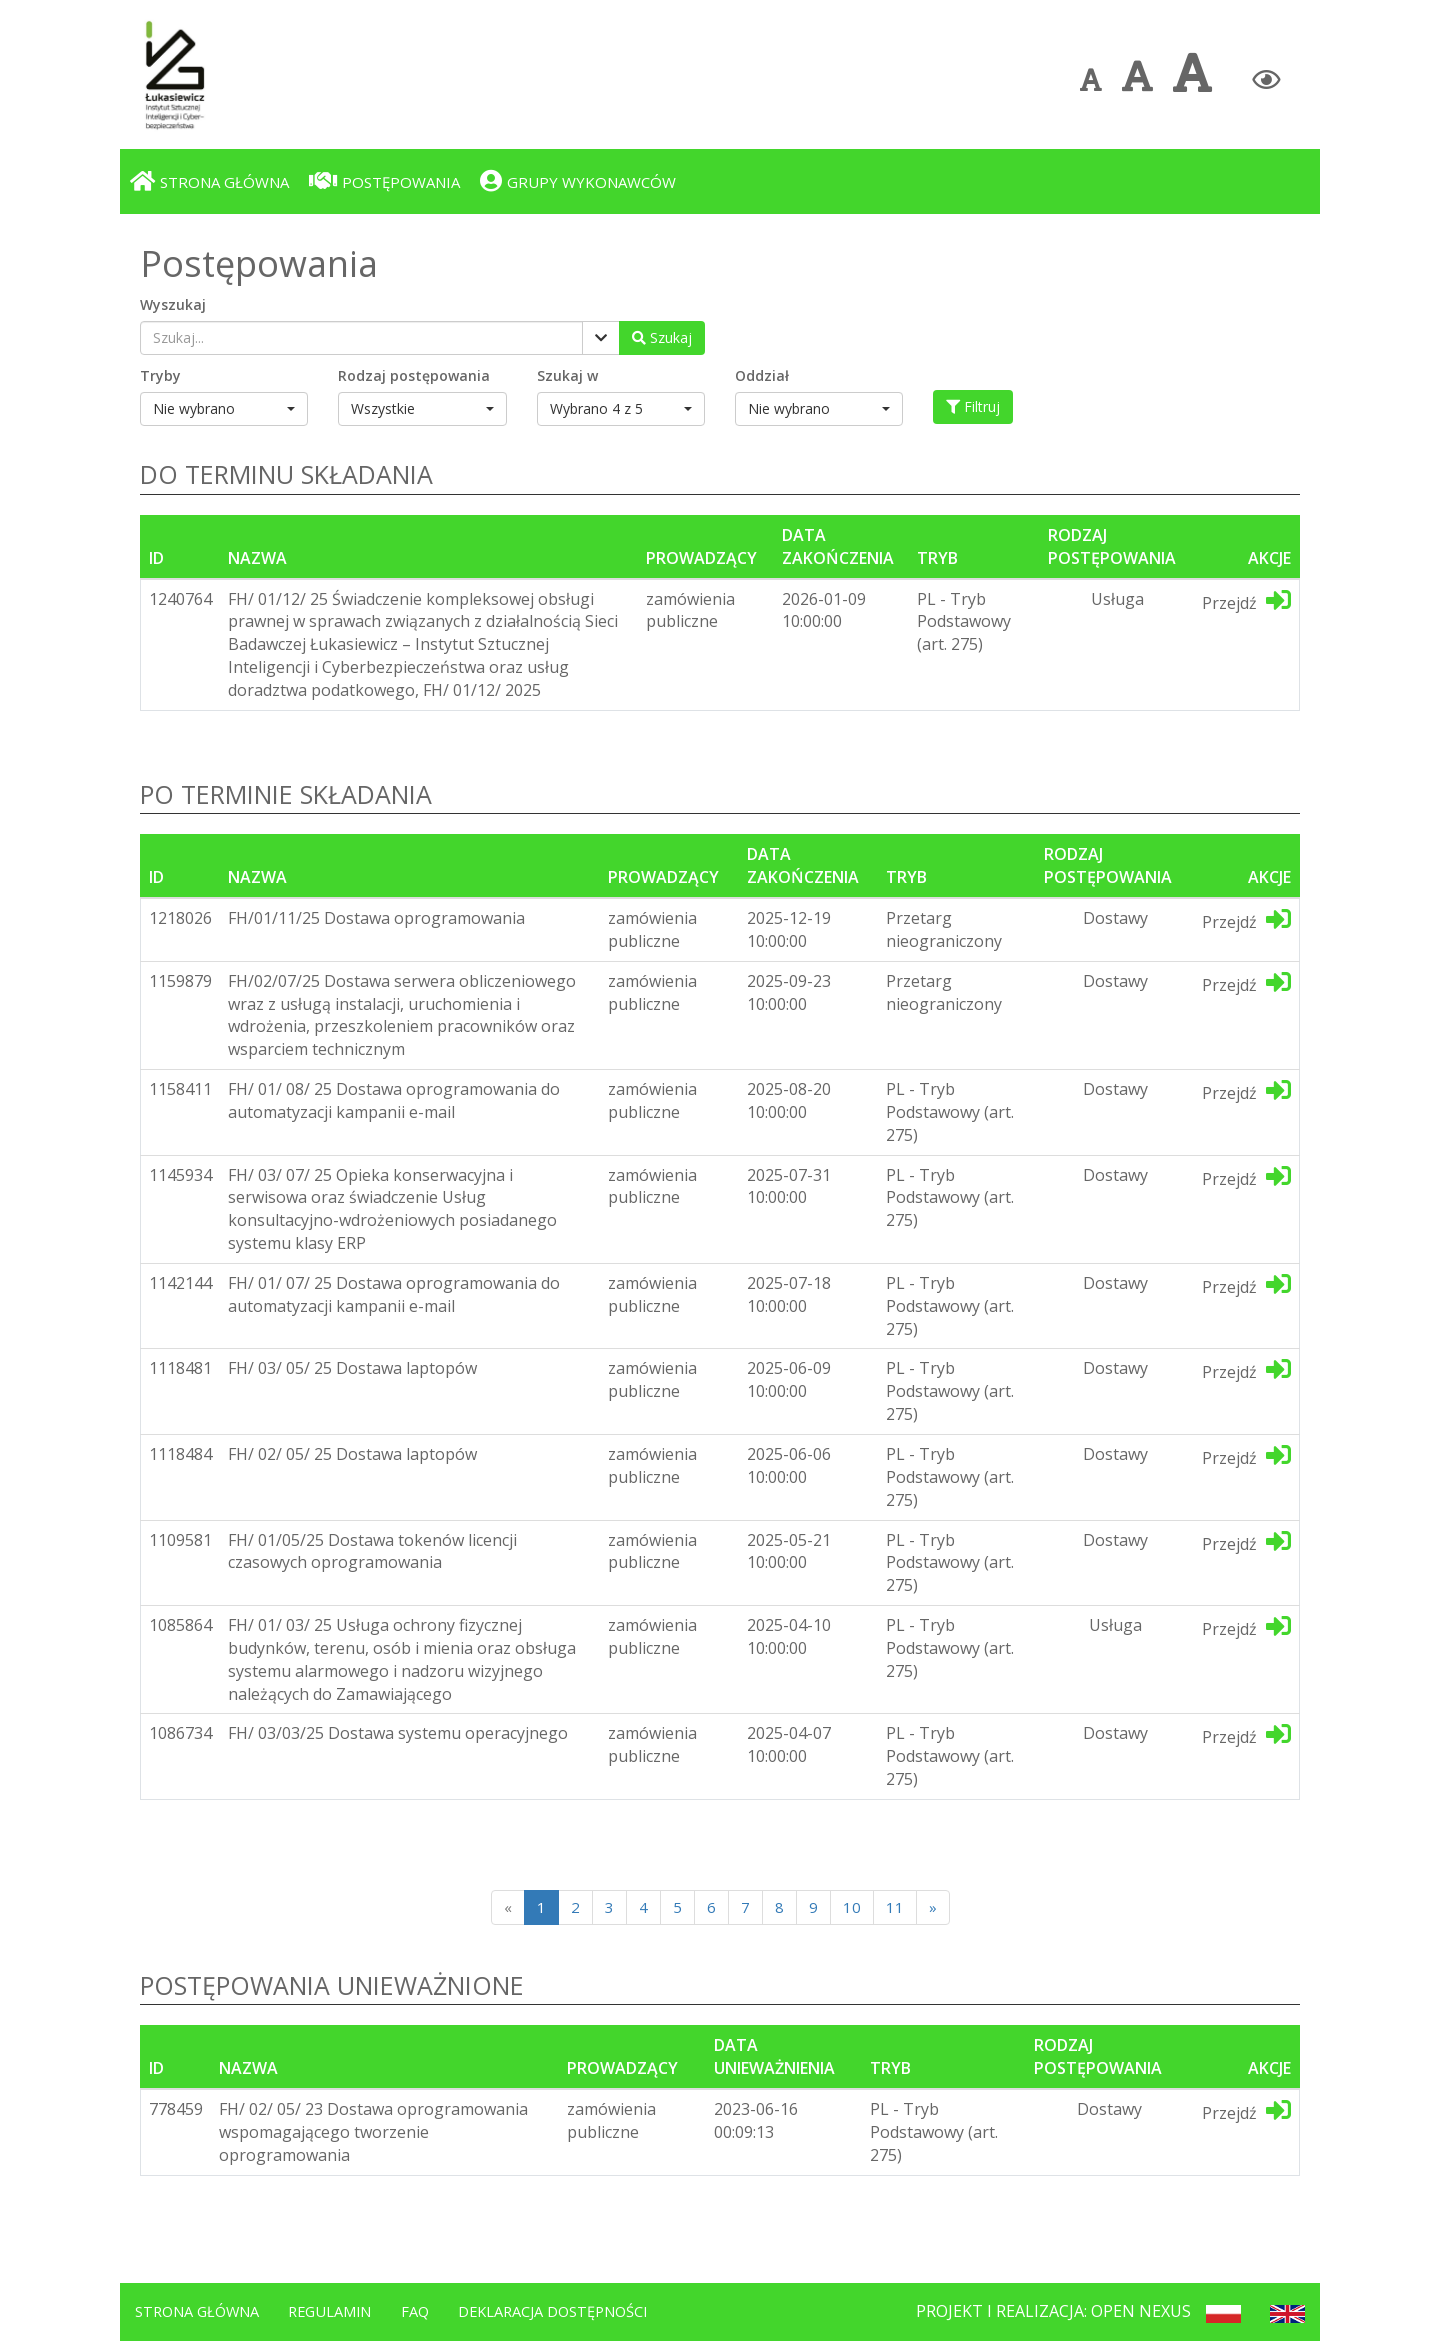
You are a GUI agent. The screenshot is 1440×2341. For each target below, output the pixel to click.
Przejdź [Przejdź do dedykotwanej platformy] (1246, 601)
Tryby (160, 375)
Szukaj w (567, 375)
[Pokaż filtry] (601, 338)
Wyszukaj (173, 304)
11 (895, 1907)
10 (852, 1907)
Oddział (762, 375)
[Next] (933, 1907)
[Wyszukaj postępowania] (662, 338)
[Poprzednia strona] (508, 1907)
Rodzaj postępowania (414, 375)
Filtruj (973, 406)
